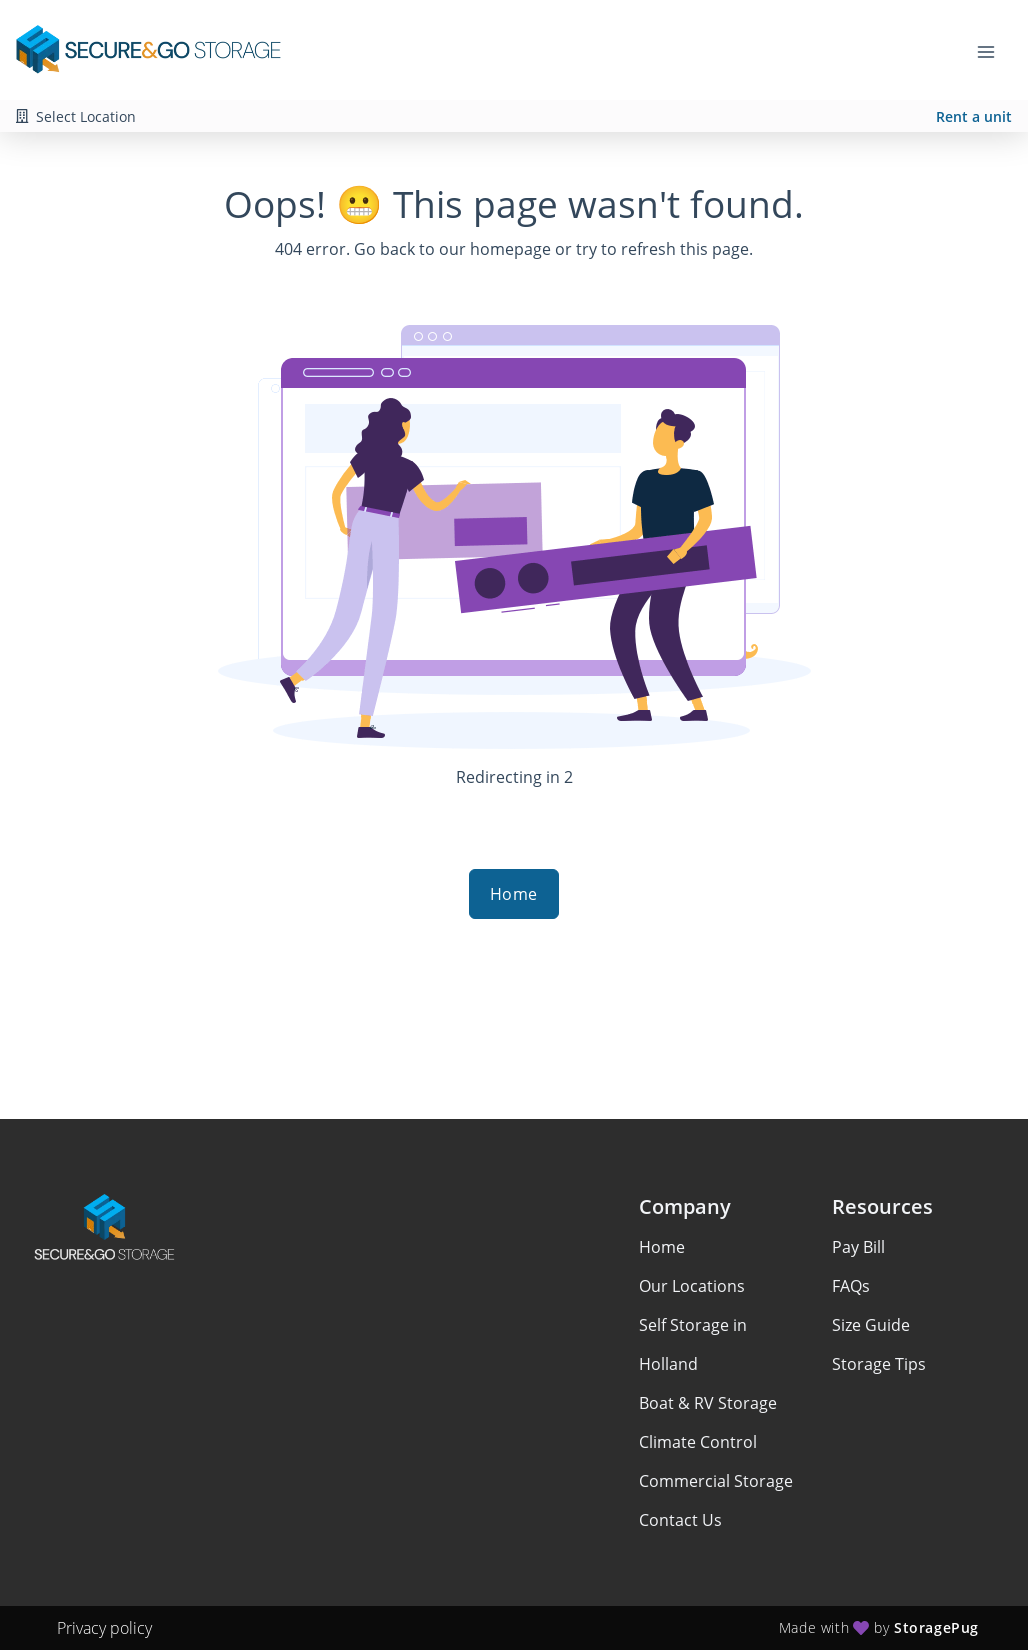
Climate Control (698, 1442)
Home (514, 894)
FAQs (851, 1286)
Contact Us (680, 1520)
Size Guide (871, 1325)
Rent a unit (974, 116)
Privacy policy (104, 1628)
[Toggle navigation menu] (994, 50)
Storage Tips (879, 1364)
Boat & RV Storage (708, 1403)
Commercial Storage (716, 1481)
